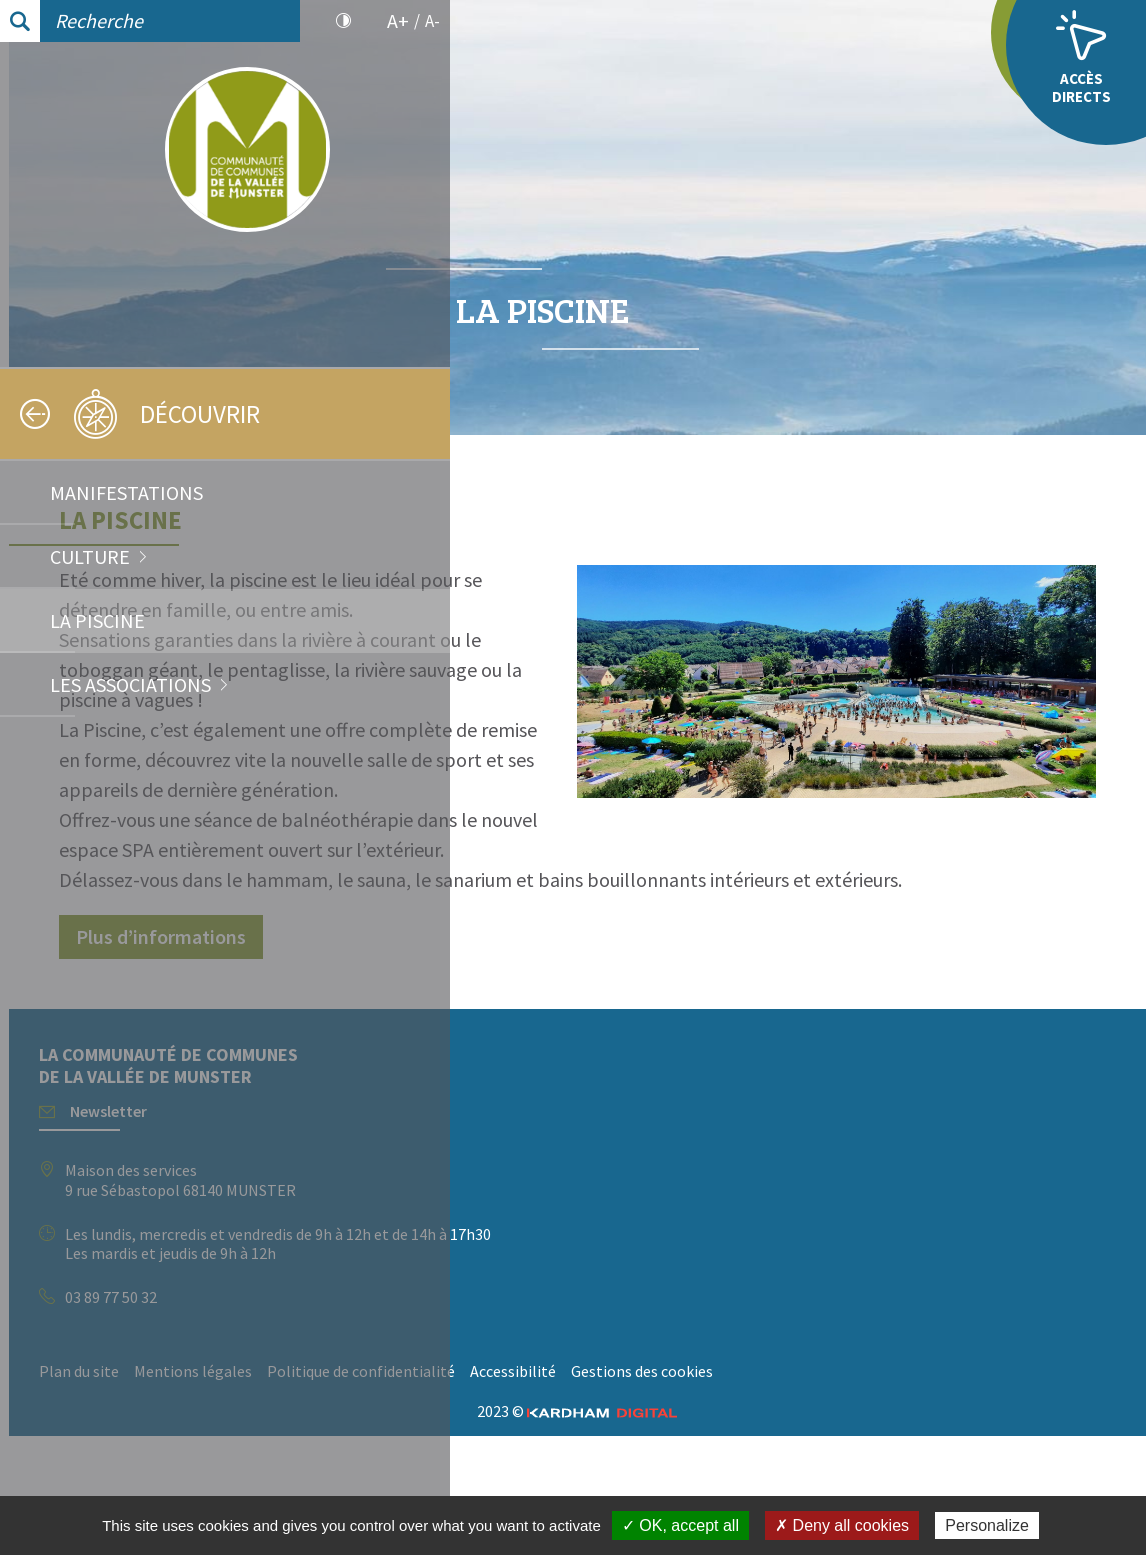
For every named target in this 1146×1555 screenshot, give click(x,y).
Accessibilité (954, 1461)
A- (432, 21)
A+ (398, 21)
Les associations (130, 684)
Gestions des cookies (551, 1491)
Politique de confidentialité (802, 1461)
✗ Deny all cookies (842, 1525)
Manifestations (126, 492)
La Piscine (97, 620)
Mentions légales (634, 1461)
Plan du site (520, 1461)
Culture (90, 556)
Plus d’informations (602, 1026)
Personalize (987, 1525)
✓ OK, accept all (680, 1525)
